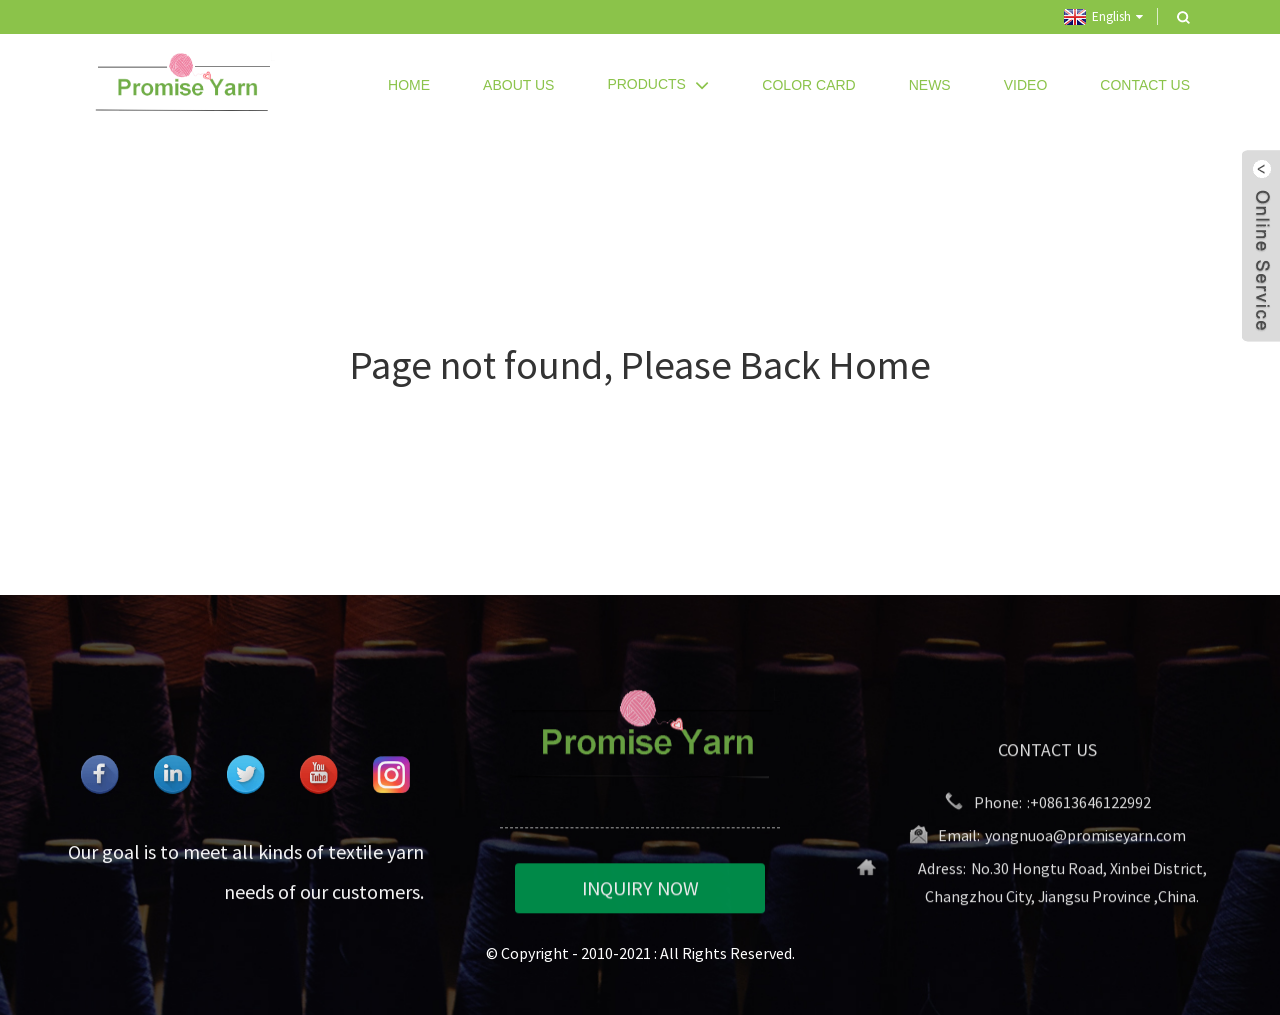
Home (409, 85)
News (930, 85)
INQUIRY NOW (640, 889)
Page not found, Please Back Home (640, 365)
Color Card (808, 85)
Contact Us (1145, 85)
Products (658, 84)
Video (1026, 85)
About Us (518, 85)
